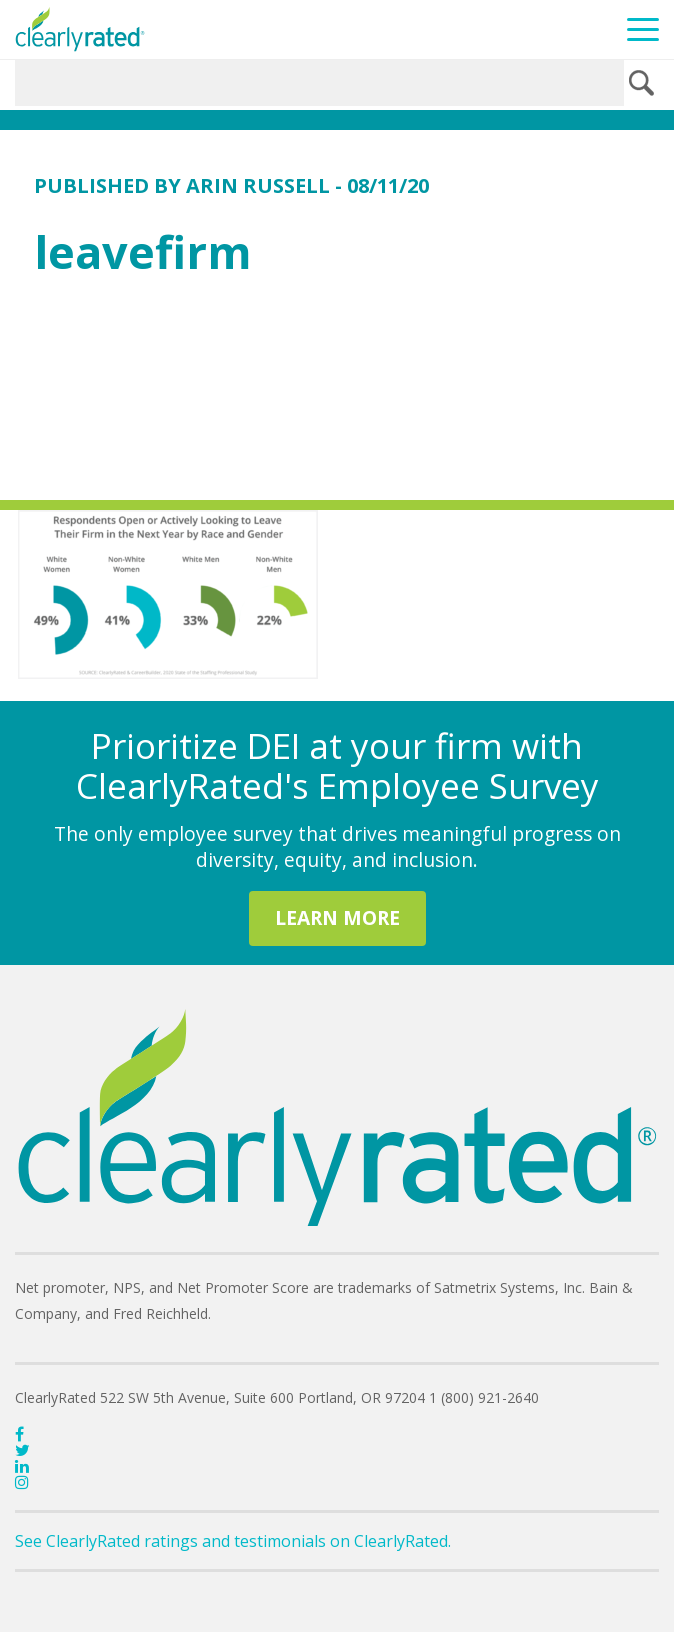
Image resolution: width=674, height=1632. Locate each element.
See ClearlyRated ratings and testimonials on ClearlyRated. (233, 1541)
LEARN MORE (337, 917)
